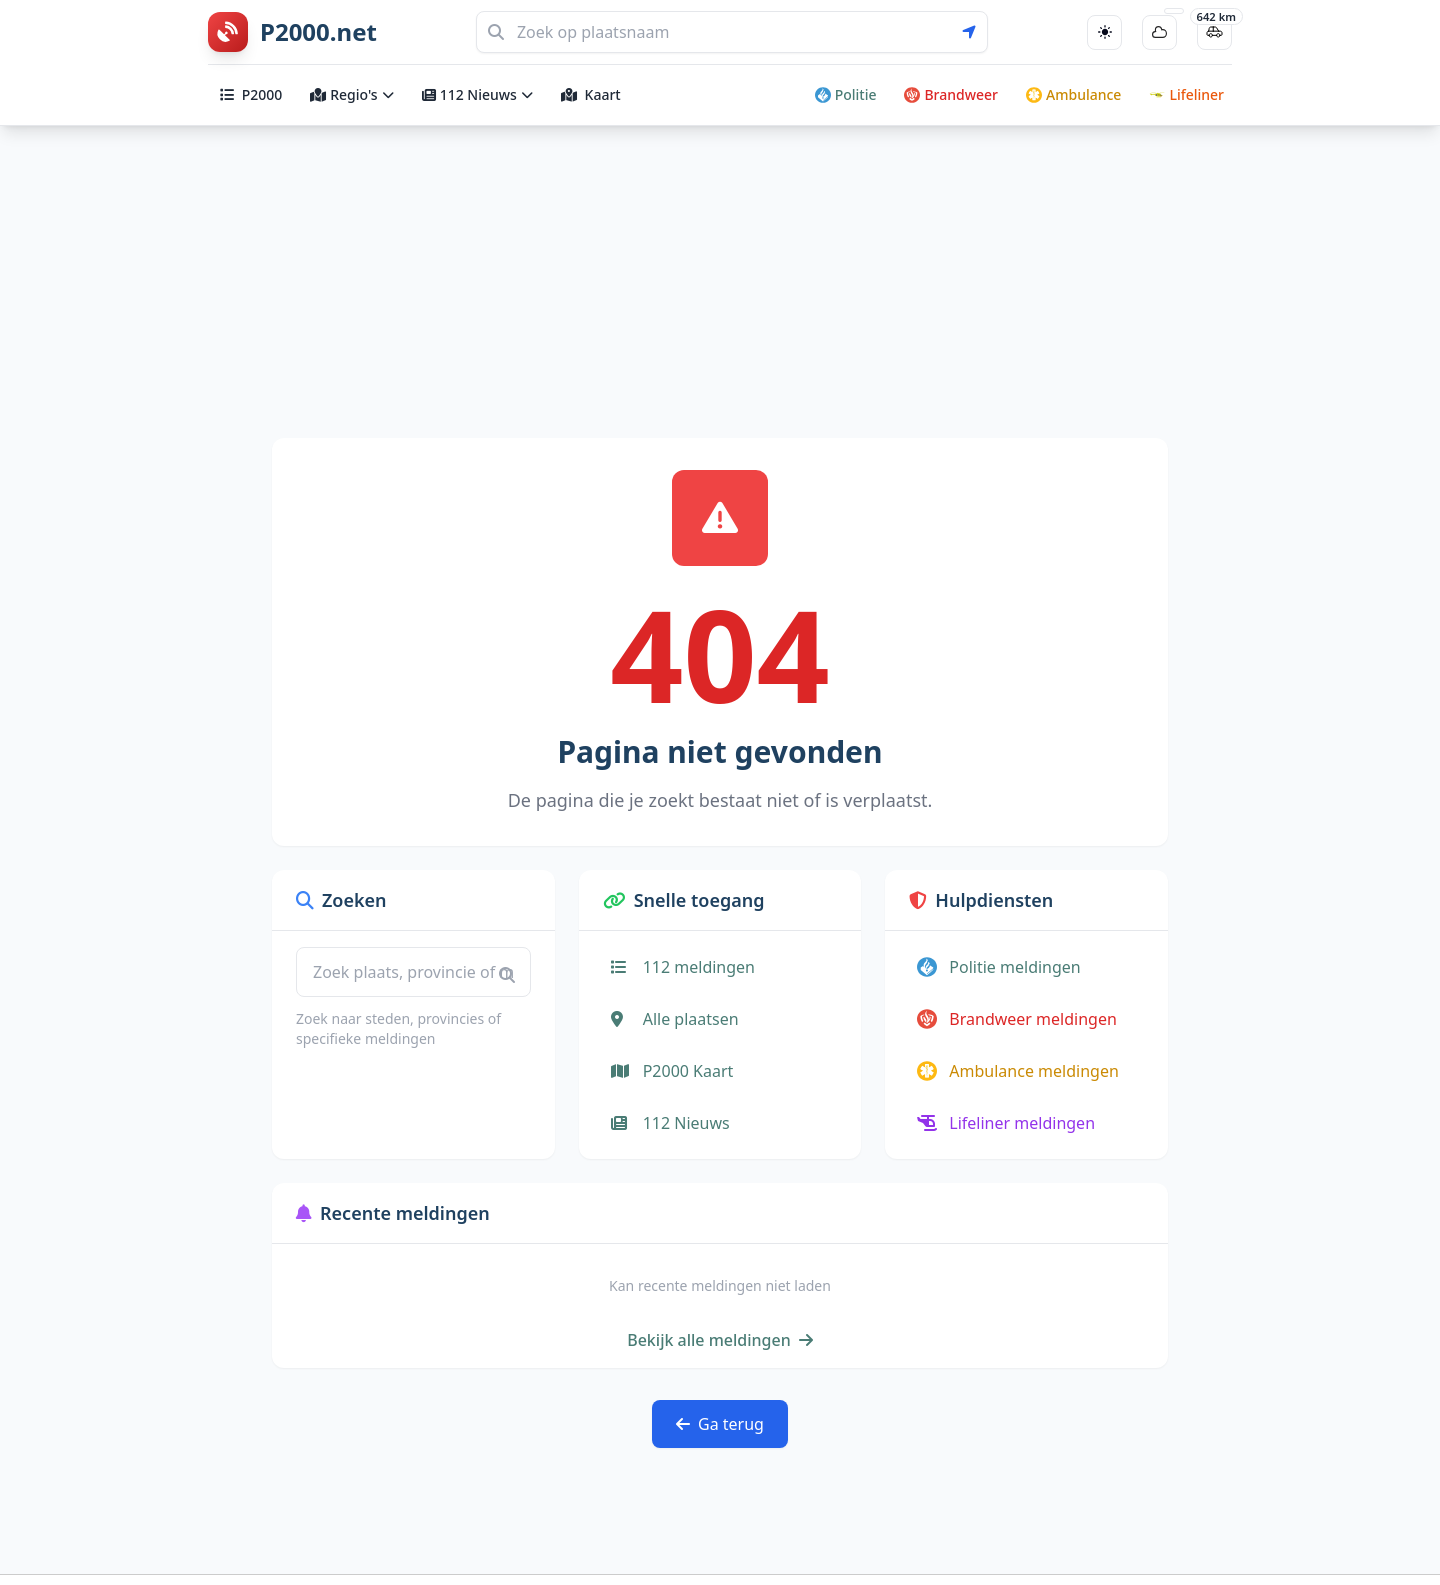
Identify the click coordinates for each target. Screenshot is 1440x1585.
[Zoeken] (732, 32)
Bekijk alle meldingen (720, 1340)
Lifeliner (1186, 94)
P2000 (251, 94)
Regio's (351, 94)
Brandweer (951, 94)
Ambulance (1073, 94)
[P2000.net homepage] (292, 32)
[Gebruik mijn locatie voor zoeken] (975, 32)
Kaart (591, 94)
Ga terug (720, 1424)
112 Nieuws (477, 94)
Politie (846, 94)
